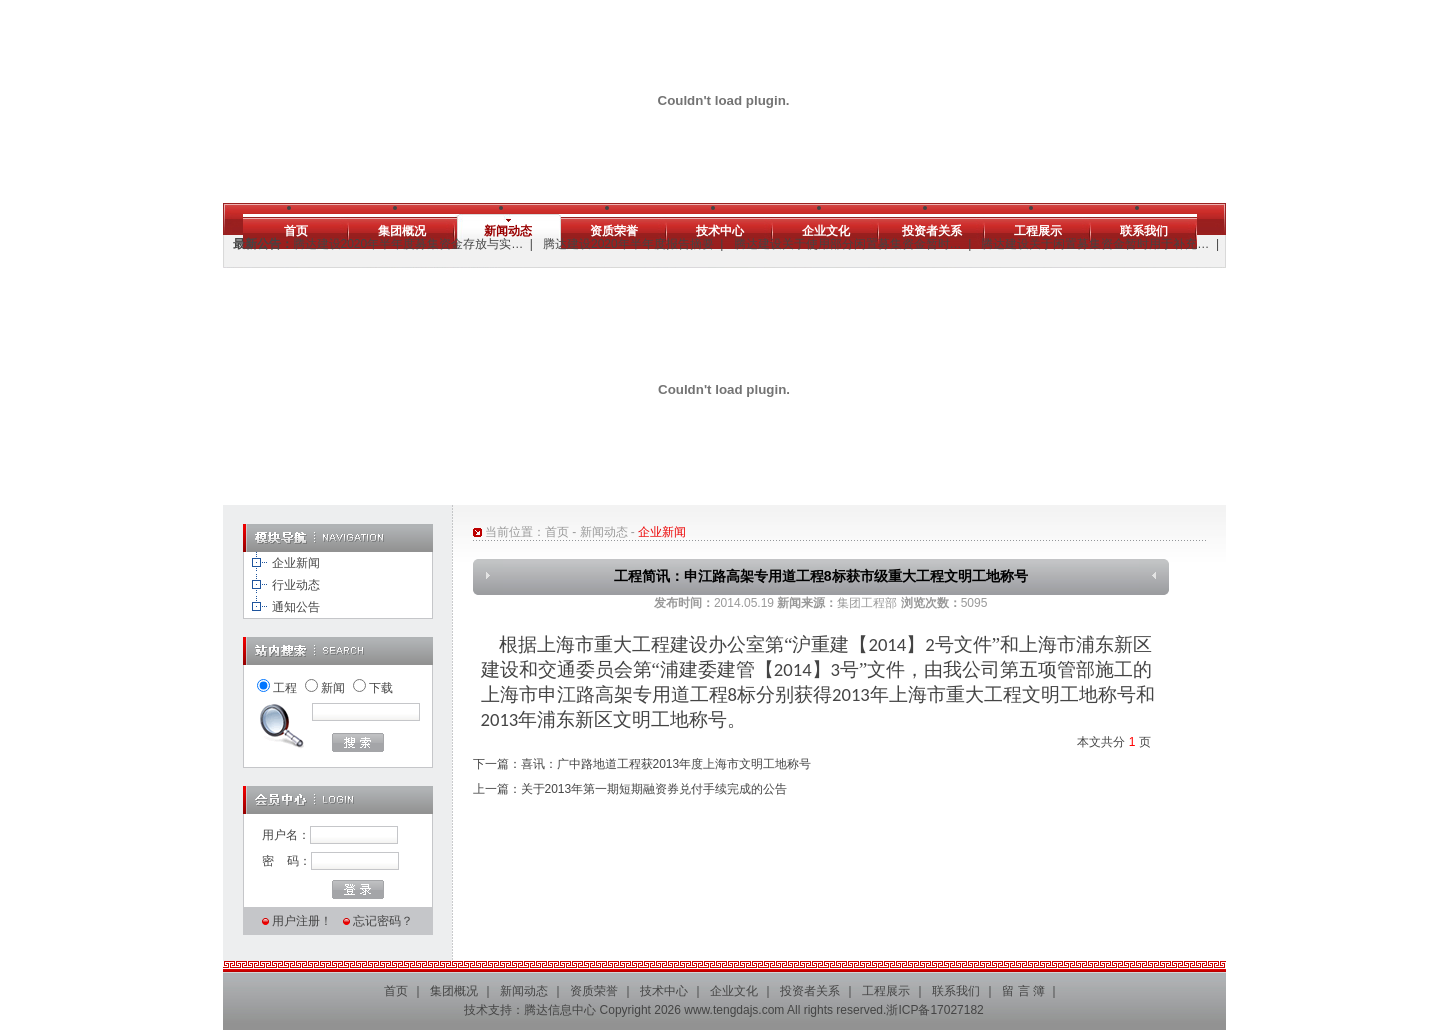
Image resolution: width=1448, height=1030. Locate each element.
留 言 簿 (1023, 991)
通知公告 (296, 607)
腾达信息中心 (560, 1010)
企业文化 (826, 231)
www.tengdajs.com (734, 1010)
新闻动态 (508, 231)
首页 (296, 231)
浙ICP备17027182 (934, 1010)
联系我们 (1144, 231)
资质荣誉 (614, 231)
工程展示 (1038, 231)
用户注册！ (302, 921)
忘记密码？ (383, 921)
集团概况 (402, 231)
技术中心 (720, 231)
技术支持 (488, 1010)
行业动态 (296, 585)
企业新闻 (296, 563)
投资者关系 (932, 231)
